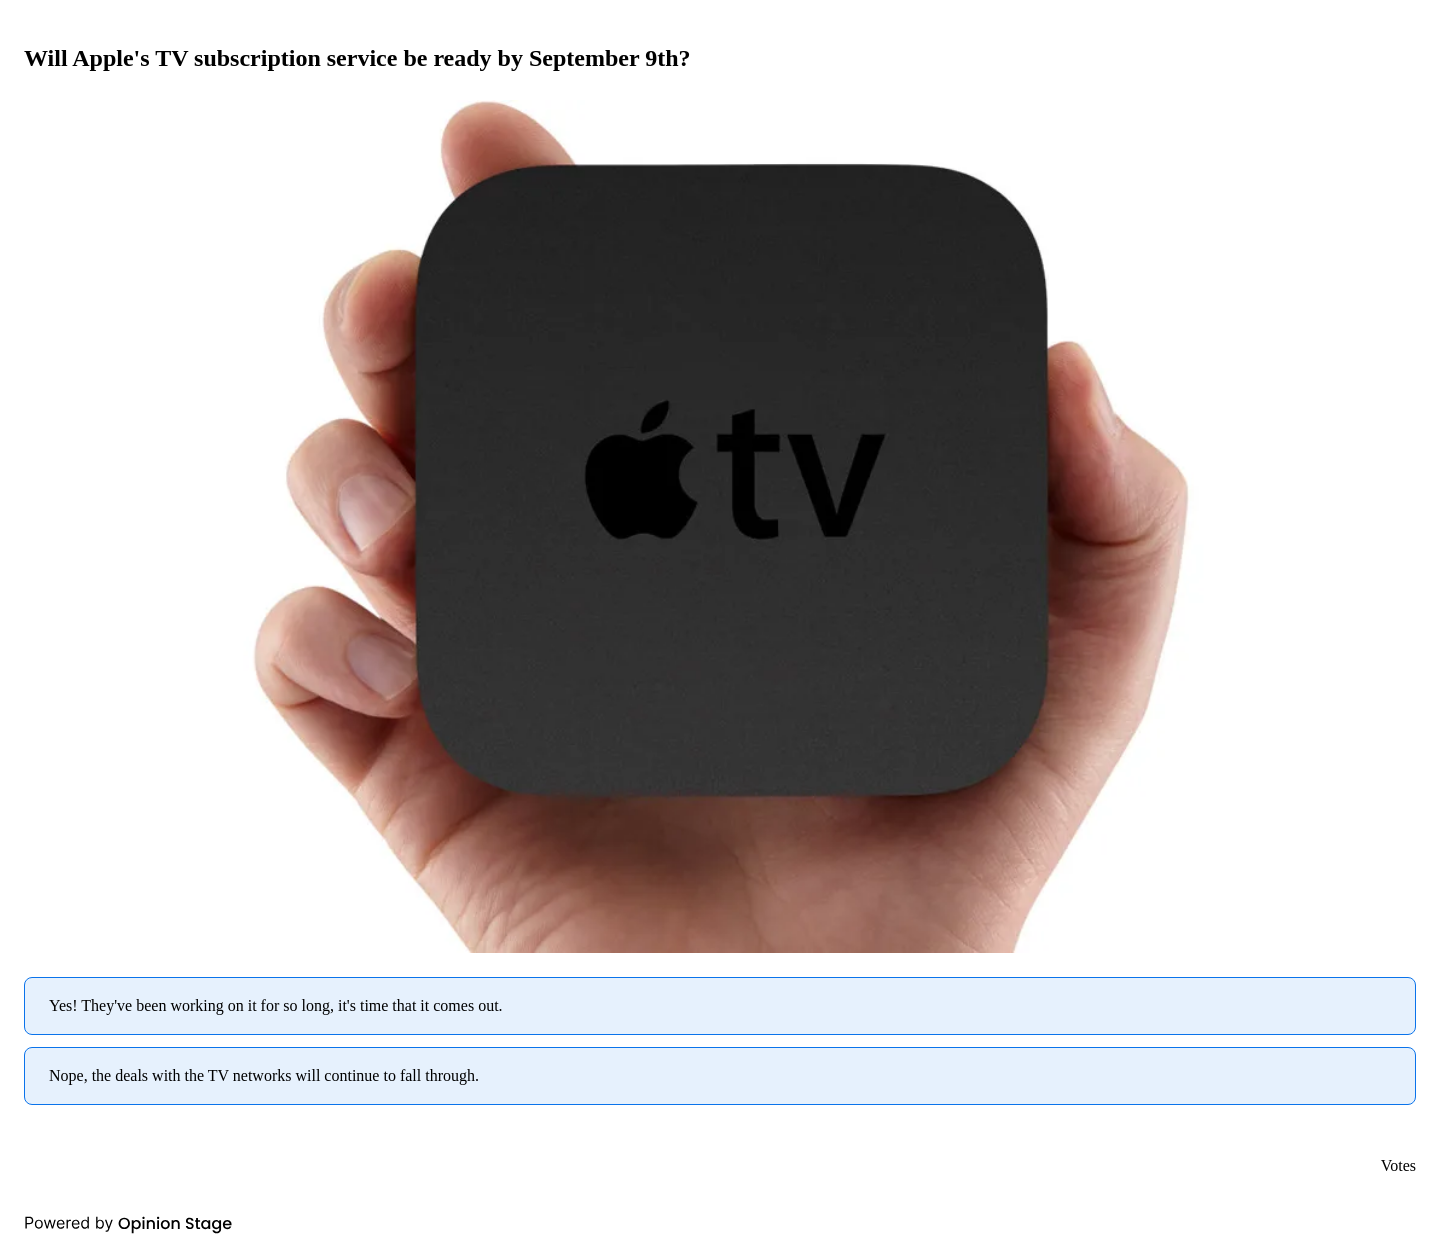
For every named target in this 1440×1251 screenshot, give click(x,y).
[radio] (720, 1006)
